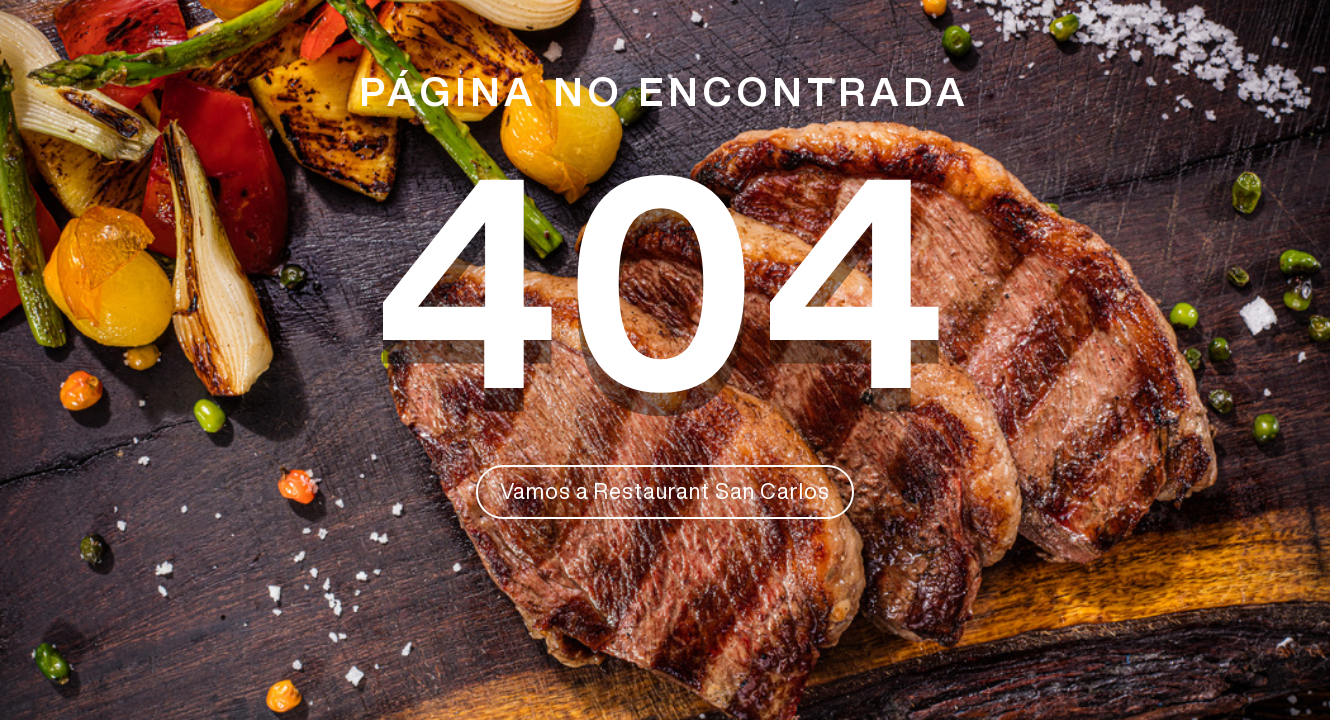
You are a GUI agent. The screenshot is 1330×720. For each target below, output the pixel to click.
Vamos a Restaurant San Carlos (665, 491)
